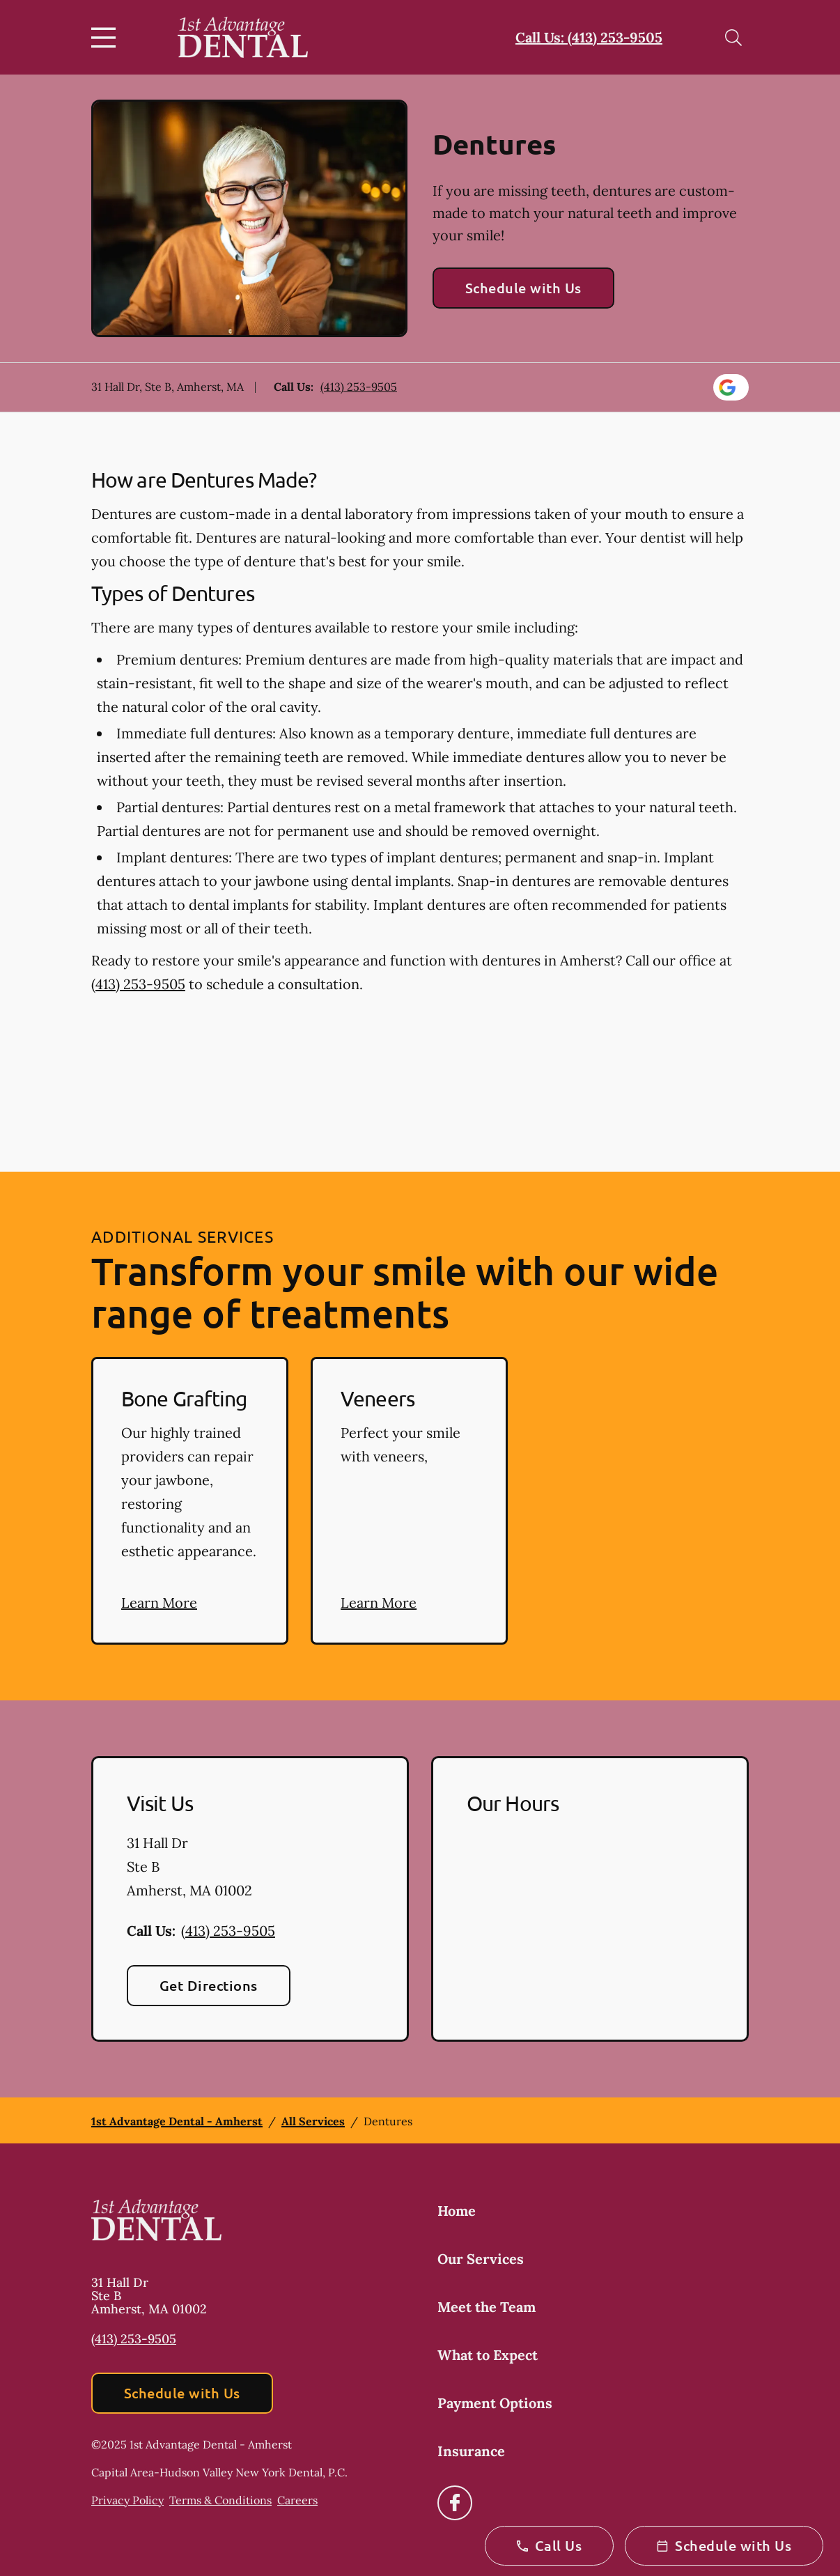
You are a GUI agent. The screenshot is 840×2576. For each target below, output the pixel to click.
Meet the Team (486, 2306)
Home (456, 2210)
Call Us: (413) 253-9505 (588, 37)
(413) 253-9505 (358, 387)
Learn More (159, 1602)
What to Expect (487, 2355)
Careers (297, 2500)
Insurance (471, 2451)
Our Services (480, 2258)
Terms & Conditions (220, 2500)
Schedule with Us (523, 288)
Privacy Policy (127, 2500)
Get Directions (209, 1985)
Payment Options (494, 2403)
